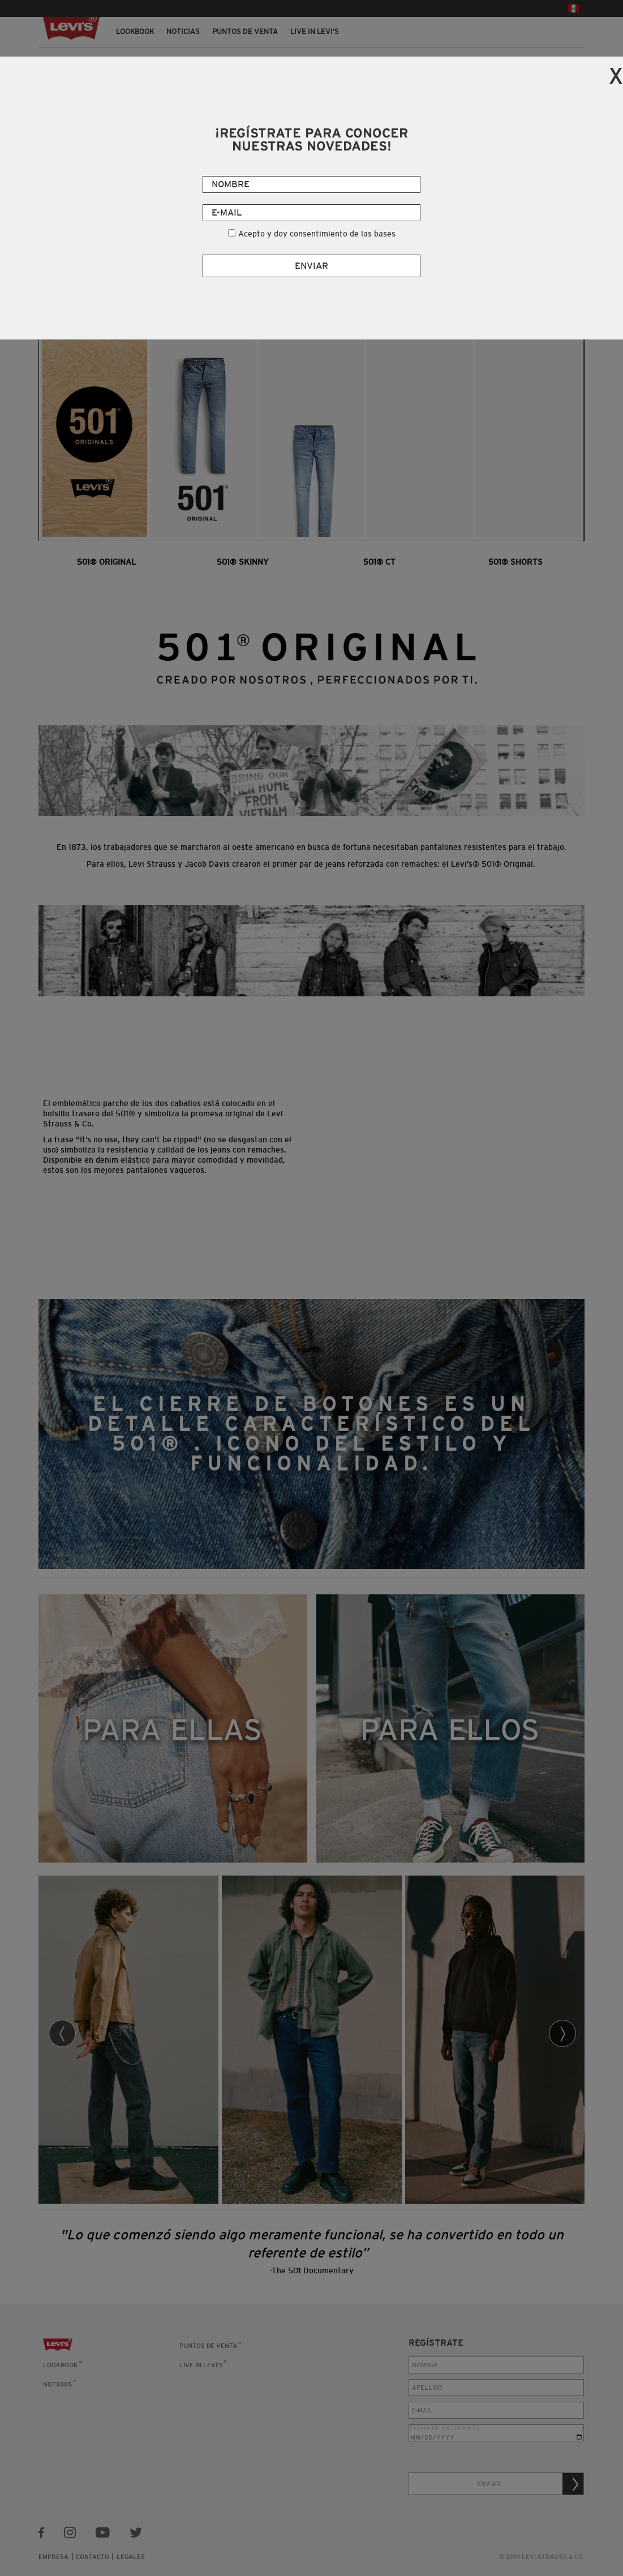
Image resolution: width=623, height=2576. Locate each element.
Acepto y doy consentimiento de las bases (317, 233)
